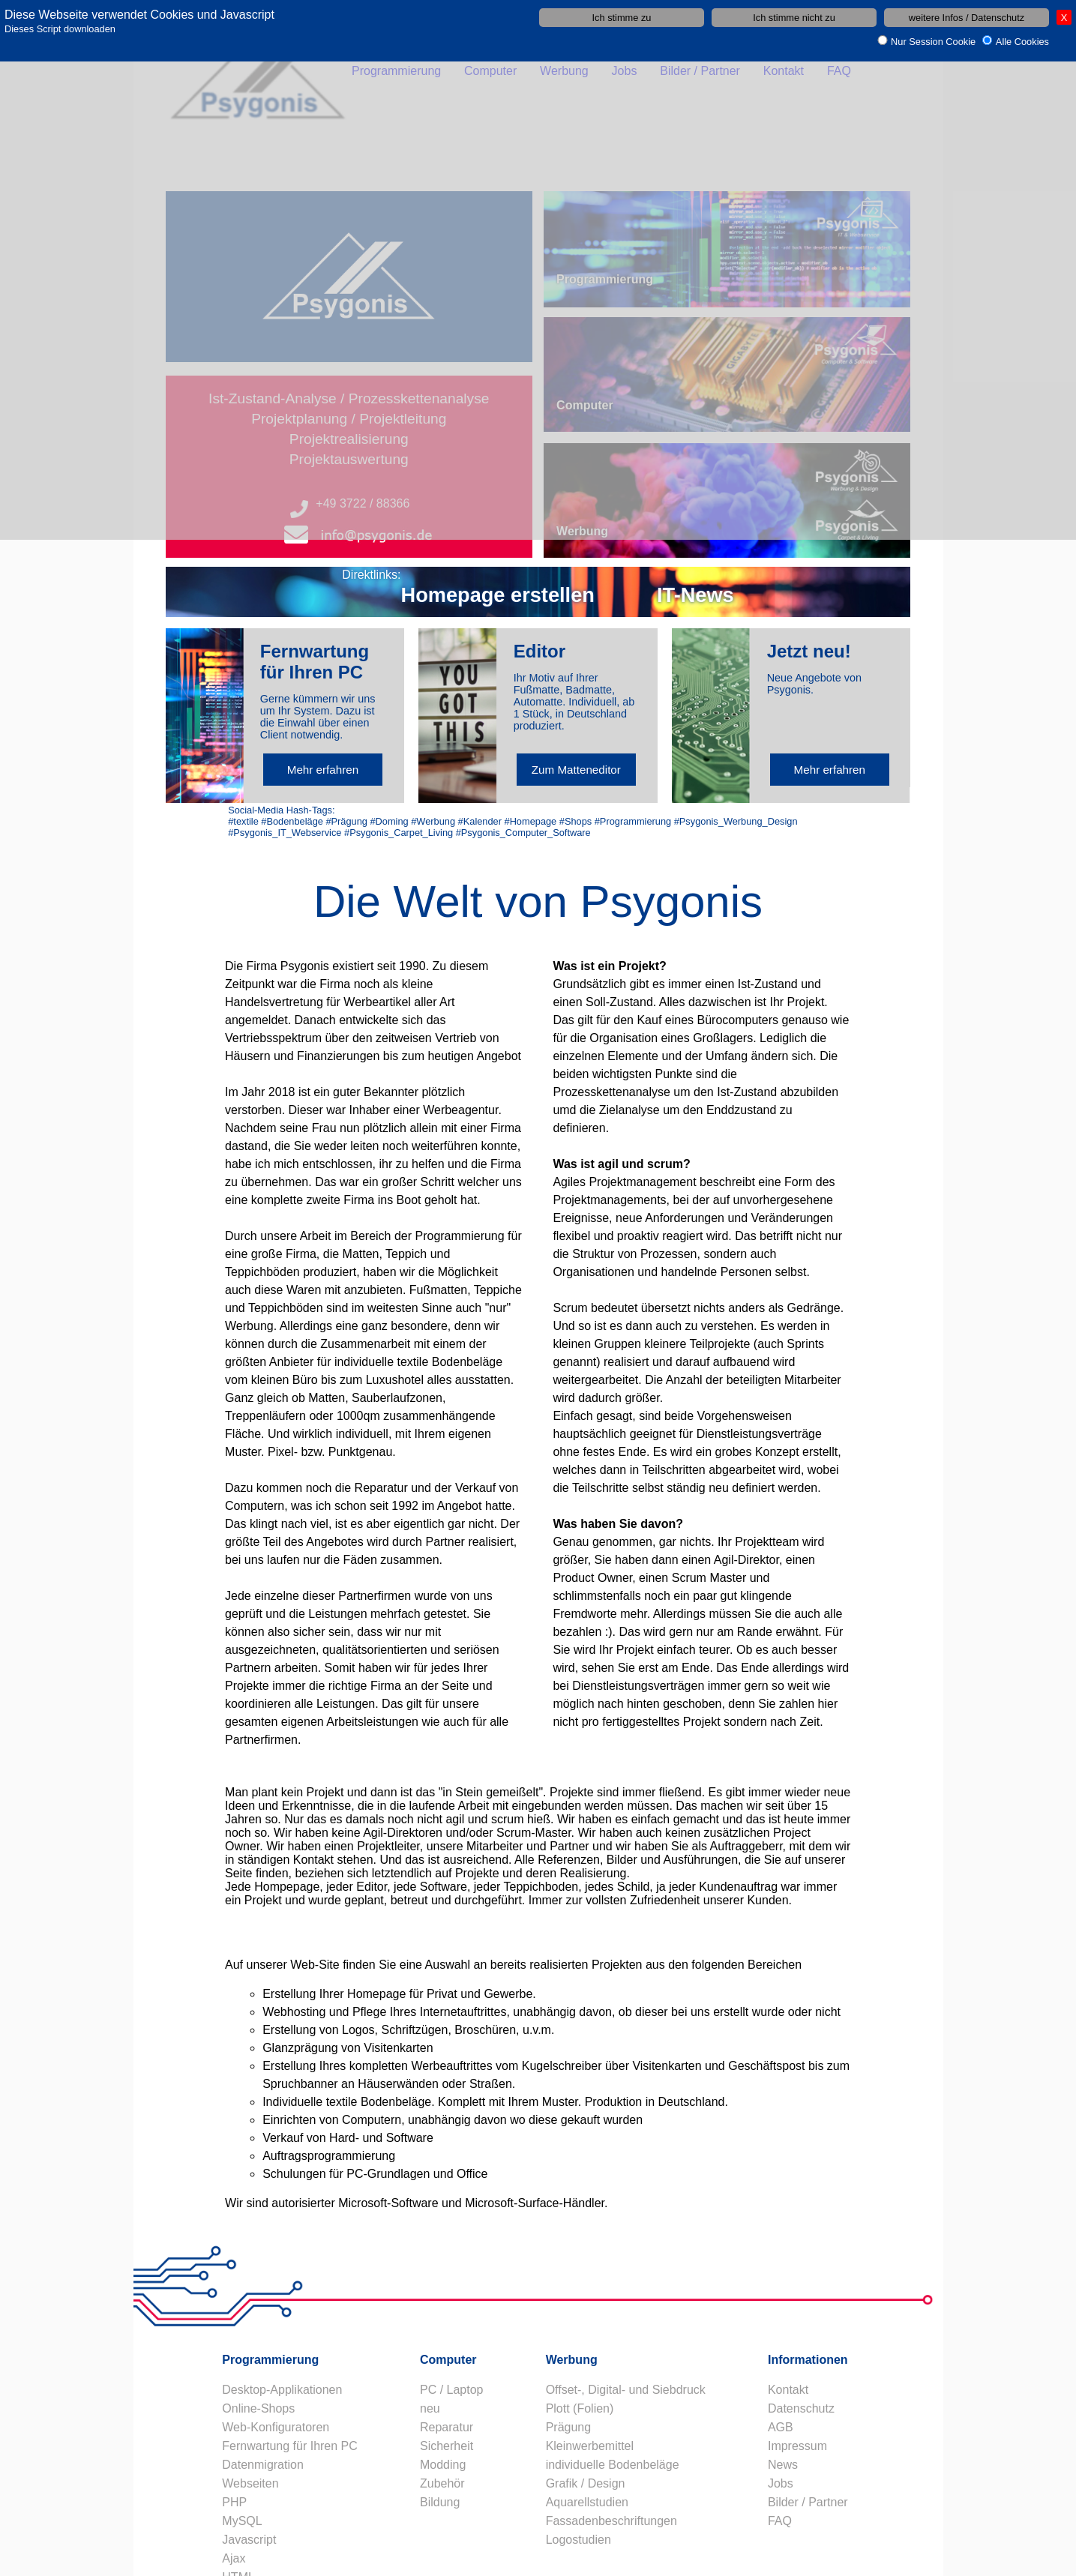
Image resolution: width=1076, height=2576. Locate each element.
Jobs (780, 2483)
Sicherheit (446, 2446)
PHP (234, 2502)
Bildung (440, 2502)
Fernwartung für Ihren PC (290, 2446)
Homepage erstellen (498, 595)
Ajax (233, 2558)
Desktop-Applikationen (282, 2389)
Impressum (797, 2446)
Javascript (249, 2539)
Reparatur (446, 2427)
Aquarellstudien (587, 2502)
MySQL (242, 2521)
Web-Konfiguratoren (275, 2427)
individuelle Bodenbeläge (612, 2464)
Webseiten (250, 2483)
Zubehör (442, 2483)
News (783, 2464)
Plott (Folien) (580, 2408)
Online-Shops (258, 2408)
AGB (780, 2427)
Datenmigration (263, 2464)
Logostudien (578, 2539)
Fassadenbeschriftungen (611, 2521)
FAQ (780, 2521)
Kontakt (788, 2389)
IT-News (695, 595)
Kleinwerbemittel (590, 2446)
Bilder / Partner (808, 2502)
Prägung (569, 2427)
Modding (443, 2464)
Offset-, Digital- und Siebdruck (626, 2389)
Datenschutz (801, 2408)
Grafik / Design (585, 2483)
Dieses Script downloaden (59, 28)
